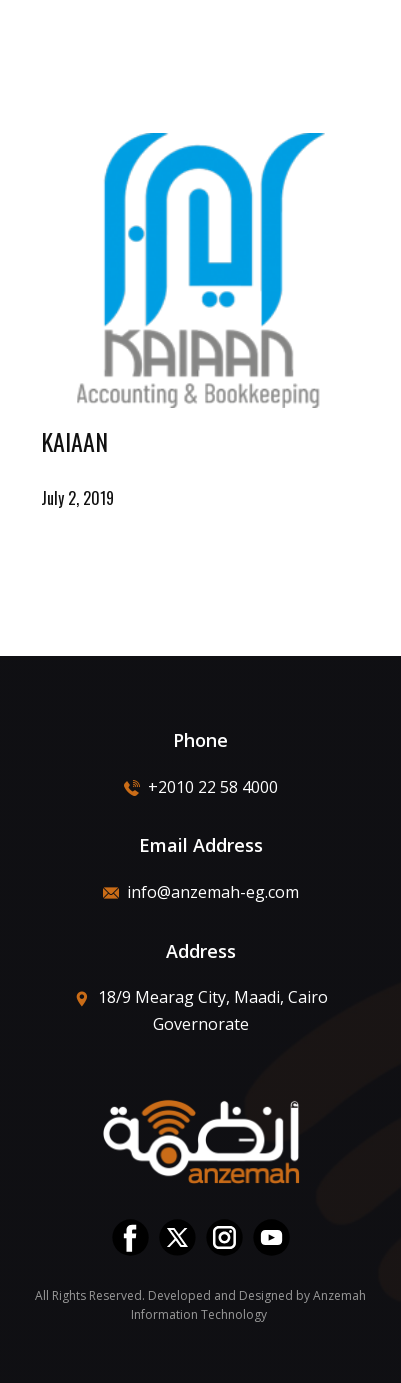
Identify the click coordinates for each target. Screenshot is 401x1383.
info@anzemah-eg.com (201, 892)
